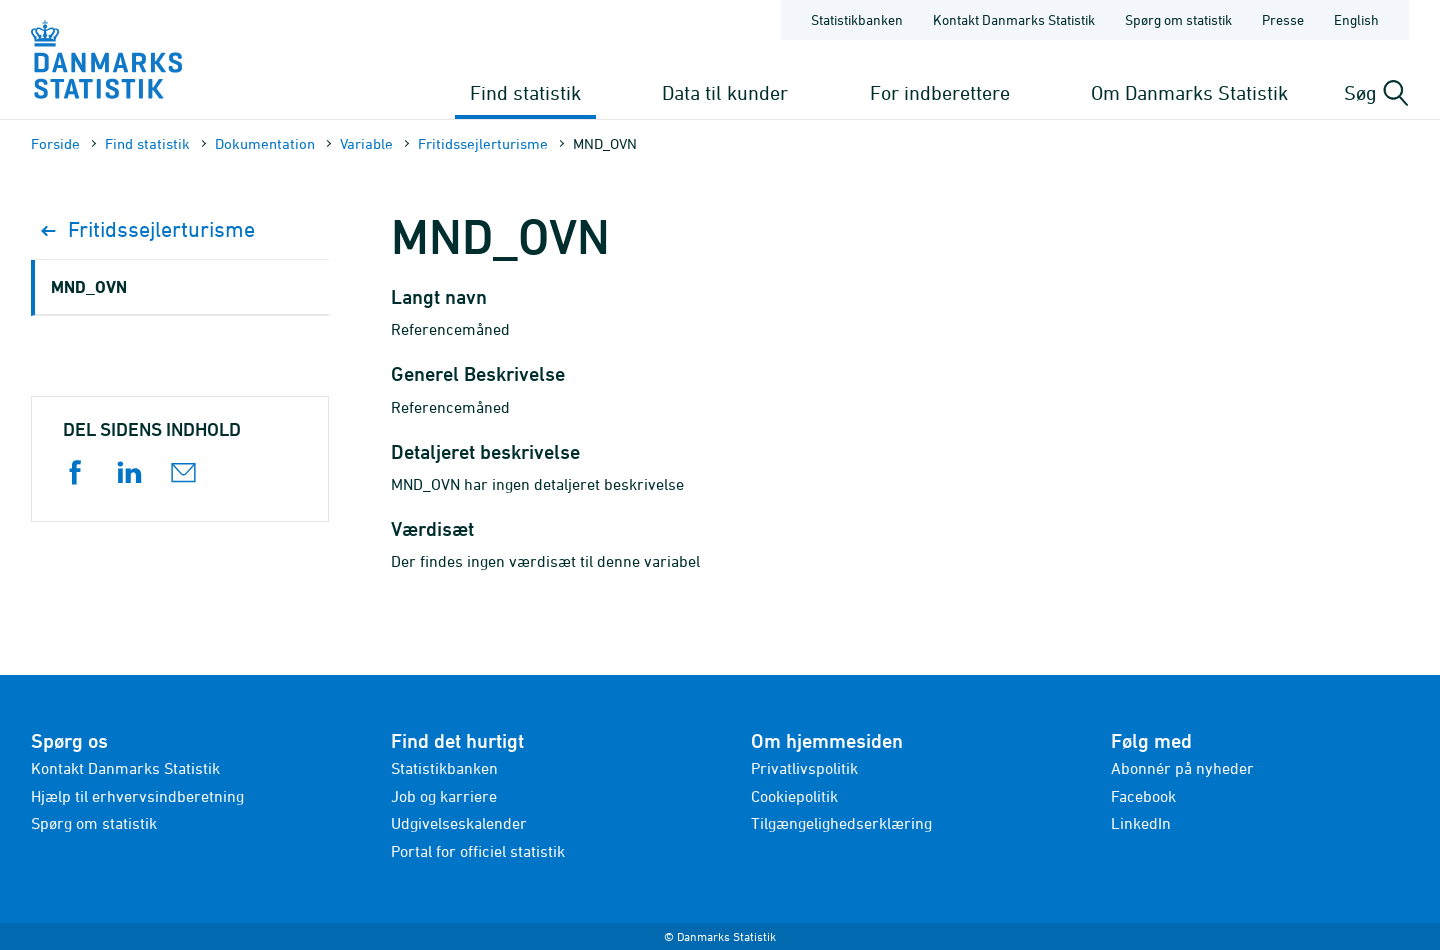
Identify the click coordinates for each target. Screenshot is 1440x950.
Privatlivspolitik (804, 768)
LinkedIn (1141, 823)
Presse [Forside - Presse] (1283, 19)
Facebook (1143, 796)
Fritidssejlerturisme (483, 143)
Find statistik (525, 92)
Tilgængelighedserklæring (841, 823)
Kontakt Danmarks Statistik (125, 768)
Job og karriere (444, 796)
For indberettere (940, 92)
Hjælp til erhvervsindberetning (137, 796)
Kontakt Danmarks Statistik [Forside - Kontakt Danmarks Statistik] (1014, 19)
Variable (366, 143)
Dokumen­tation (265, 143)
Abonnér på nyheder (1182, 768)
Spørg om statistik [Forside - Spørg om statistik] (1178, 19)
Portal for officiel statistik (478, 851)
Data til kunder (725, 92)
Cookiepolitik (794, 796)
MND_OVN (89, 286)
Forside (55, 143)
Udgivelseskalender (459, 823)
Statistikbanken (857, 19)
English (1356, 19)
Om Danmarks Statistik (1189, 92)
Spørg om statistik (94, 823)
